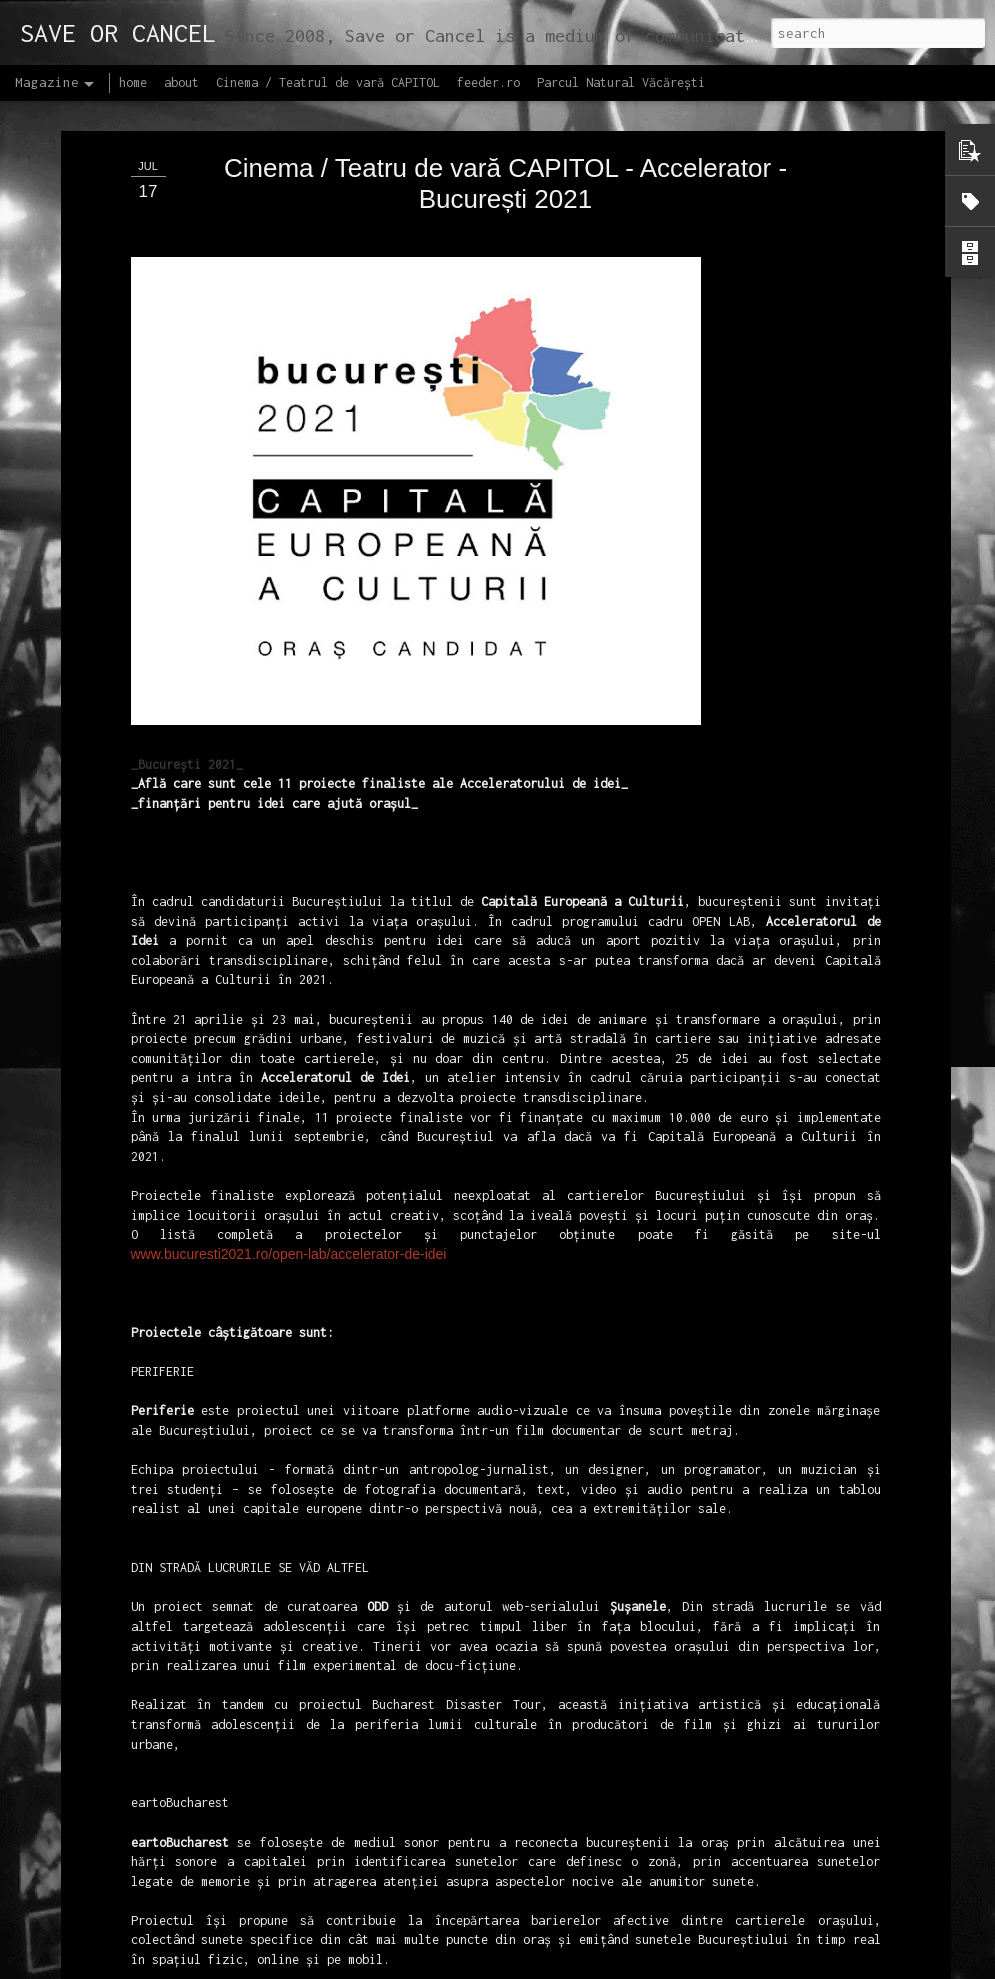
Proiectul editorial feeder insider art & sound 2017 (487, 1934)
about (181, 82)
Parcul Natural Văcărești (621, 82)
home (133, 82)
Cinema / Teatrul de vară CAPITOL (328, 82)
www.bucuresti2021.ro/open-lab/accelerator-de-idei (289, 1107)
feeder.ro (488, 82)
